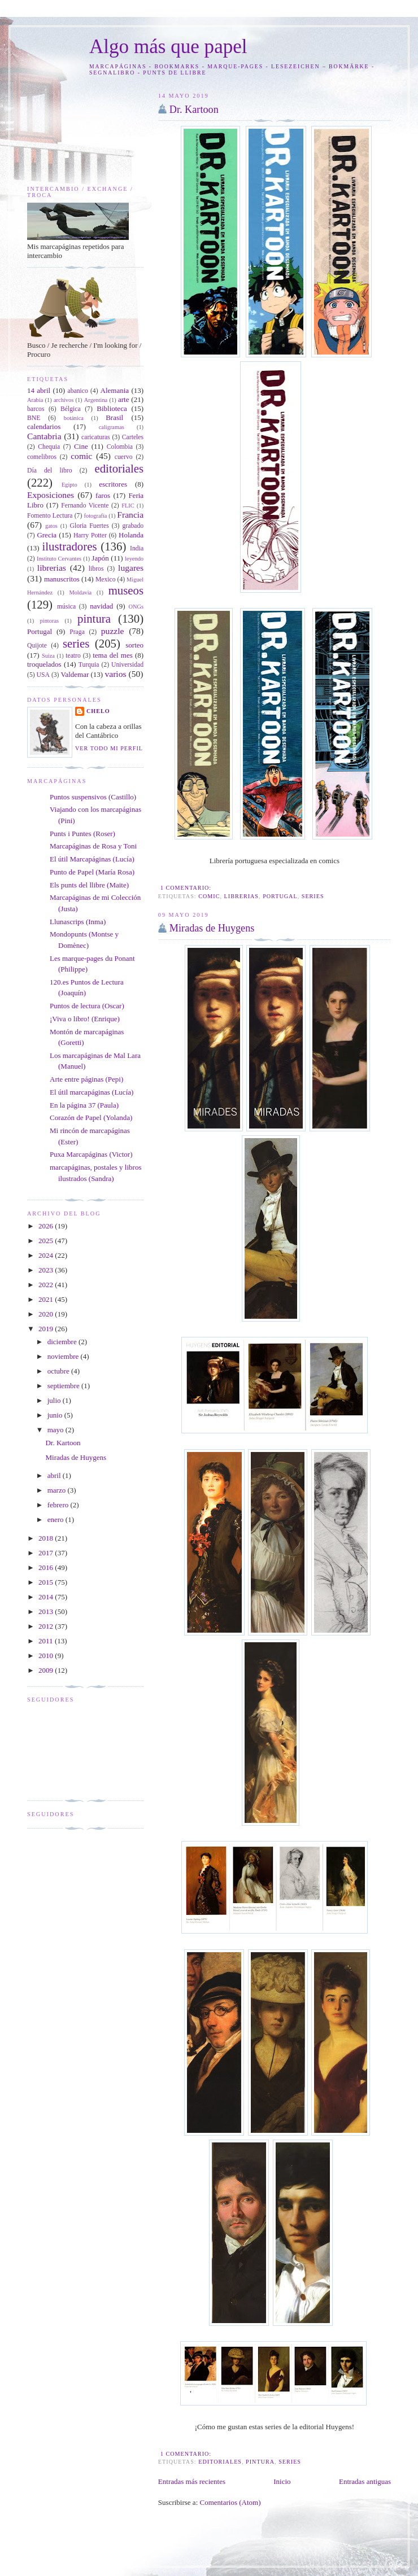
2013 (46, 1611)
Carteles (132, 437)
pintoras (49, 621)
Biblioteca (112, 408)
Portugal (280, 896)
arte (123, 399)
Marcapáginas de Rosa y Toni (93, 846)
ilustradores (69, 546)
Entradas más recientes (191, 2481)
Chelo (98, 711)
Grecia (46, 535)
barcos (36, 409)
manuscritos (62, 579)
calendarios (43, 426)
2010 (46, 1655)
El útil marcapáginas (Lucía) (91, 1092)
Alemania (115, 390)
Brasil (114, 417)
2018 (46, 1538)
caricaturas (95, 437)
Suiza (48, 656)
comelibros (41, 457)
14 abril (38, 390)
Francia (130, 514)
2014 (46, 1597)
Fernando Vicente (84, 505)
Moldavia (80, 592)
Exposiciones (50, 495)
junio (55, 1415)
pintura (260, 2462)
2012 (46, 1626)
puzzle (112, 631)
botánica (74, 418)
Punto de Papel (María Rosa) (92, 872)
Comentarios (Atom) (230, 2502)
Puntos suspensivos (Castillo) (93, 797)
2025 (46, 1240)
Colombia (120, 447)
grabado (132, 526)
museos (125, 590)
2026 (46, 1226)
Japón (100, 558)
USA (43, 675)
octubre (59, 1371)
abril (55, 1475)
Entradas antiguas (365, 2481)
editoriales (220, 2462)
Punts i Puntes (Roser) (82, 833)
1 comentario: (187, 888)
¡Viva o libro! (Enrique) (85, 1018)
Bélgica (70, 409)
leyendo (134, 559)
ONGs (136, 606)
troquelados (44, 664)
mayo (56, 1429)
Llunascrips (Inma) (78, 921)
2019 (46, 1328)
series (313, 896)
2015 (46, 1582)
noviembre (64, 1356)
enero (56, 1519)
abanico (78, 391)
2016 (46, 1567)
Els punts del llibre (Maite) (89, 885)
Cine (81, 446)
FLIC (127, 505)
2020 (46, 1314)
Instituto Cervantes (59, 559)
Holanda (131, 535)
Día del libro (49, 470)
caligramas (111, 427)
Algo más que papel (168, 47)
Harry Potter (90, 535)
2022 (46, 1284)
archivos (63, 400)
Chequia (49, 447)
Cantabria (44, 436)
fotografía (95, 516)
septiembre (64, 1385)
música (66, 606)
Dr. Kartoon (194, 109)
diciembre (63, 1341)
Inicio (281, 2481)
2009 (46, 1670)
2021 (46, 1299)
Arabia (35, 400)
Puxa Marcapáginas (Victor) (91, 1154)
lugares (130, 567)
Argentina (95, 400)
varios (115, 674)
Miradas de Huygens (212, 928)
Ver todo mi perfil (109, 748)
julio (55, 1400)
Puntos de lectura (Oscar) (87, 1005)
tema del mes (113, 655)
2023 (46, 1270)
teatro (73, 655)
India (136, 548)
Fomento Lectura (49, 515)
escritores (113, 484)
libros (96, 568)
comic (209, 896)
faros (102, 495)
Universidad (127, 664)
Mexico (105, 579)
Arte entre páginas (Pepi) (86, 1079)
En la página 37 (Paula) (84, 1105)
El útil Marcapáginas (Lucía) (92, 859)
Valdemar (74, 674)
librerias (241, 896)
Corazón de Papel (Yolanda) (91, 1117)
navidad (101, 606)
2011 (46, 1641)
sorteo (134, 645)
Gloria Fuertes (88, 526)
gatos (51, 526)
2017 (46, 1553)
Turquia (89, 664)
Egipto (69, 485)
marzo (57, 1490)
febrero (59, 1505)
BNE (33, 418)
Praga (77, 632)
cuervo (124, 457)
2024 (46, 1255)
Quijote (37, 645)
